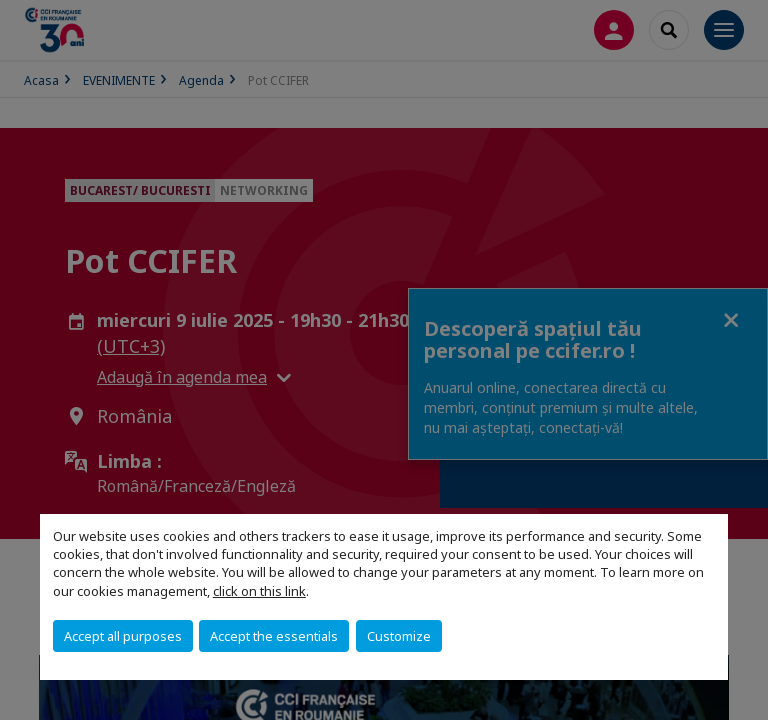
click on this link (259, 591)
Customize (399, 636)
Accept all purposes (123, 636)
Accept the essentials (274, 636)
